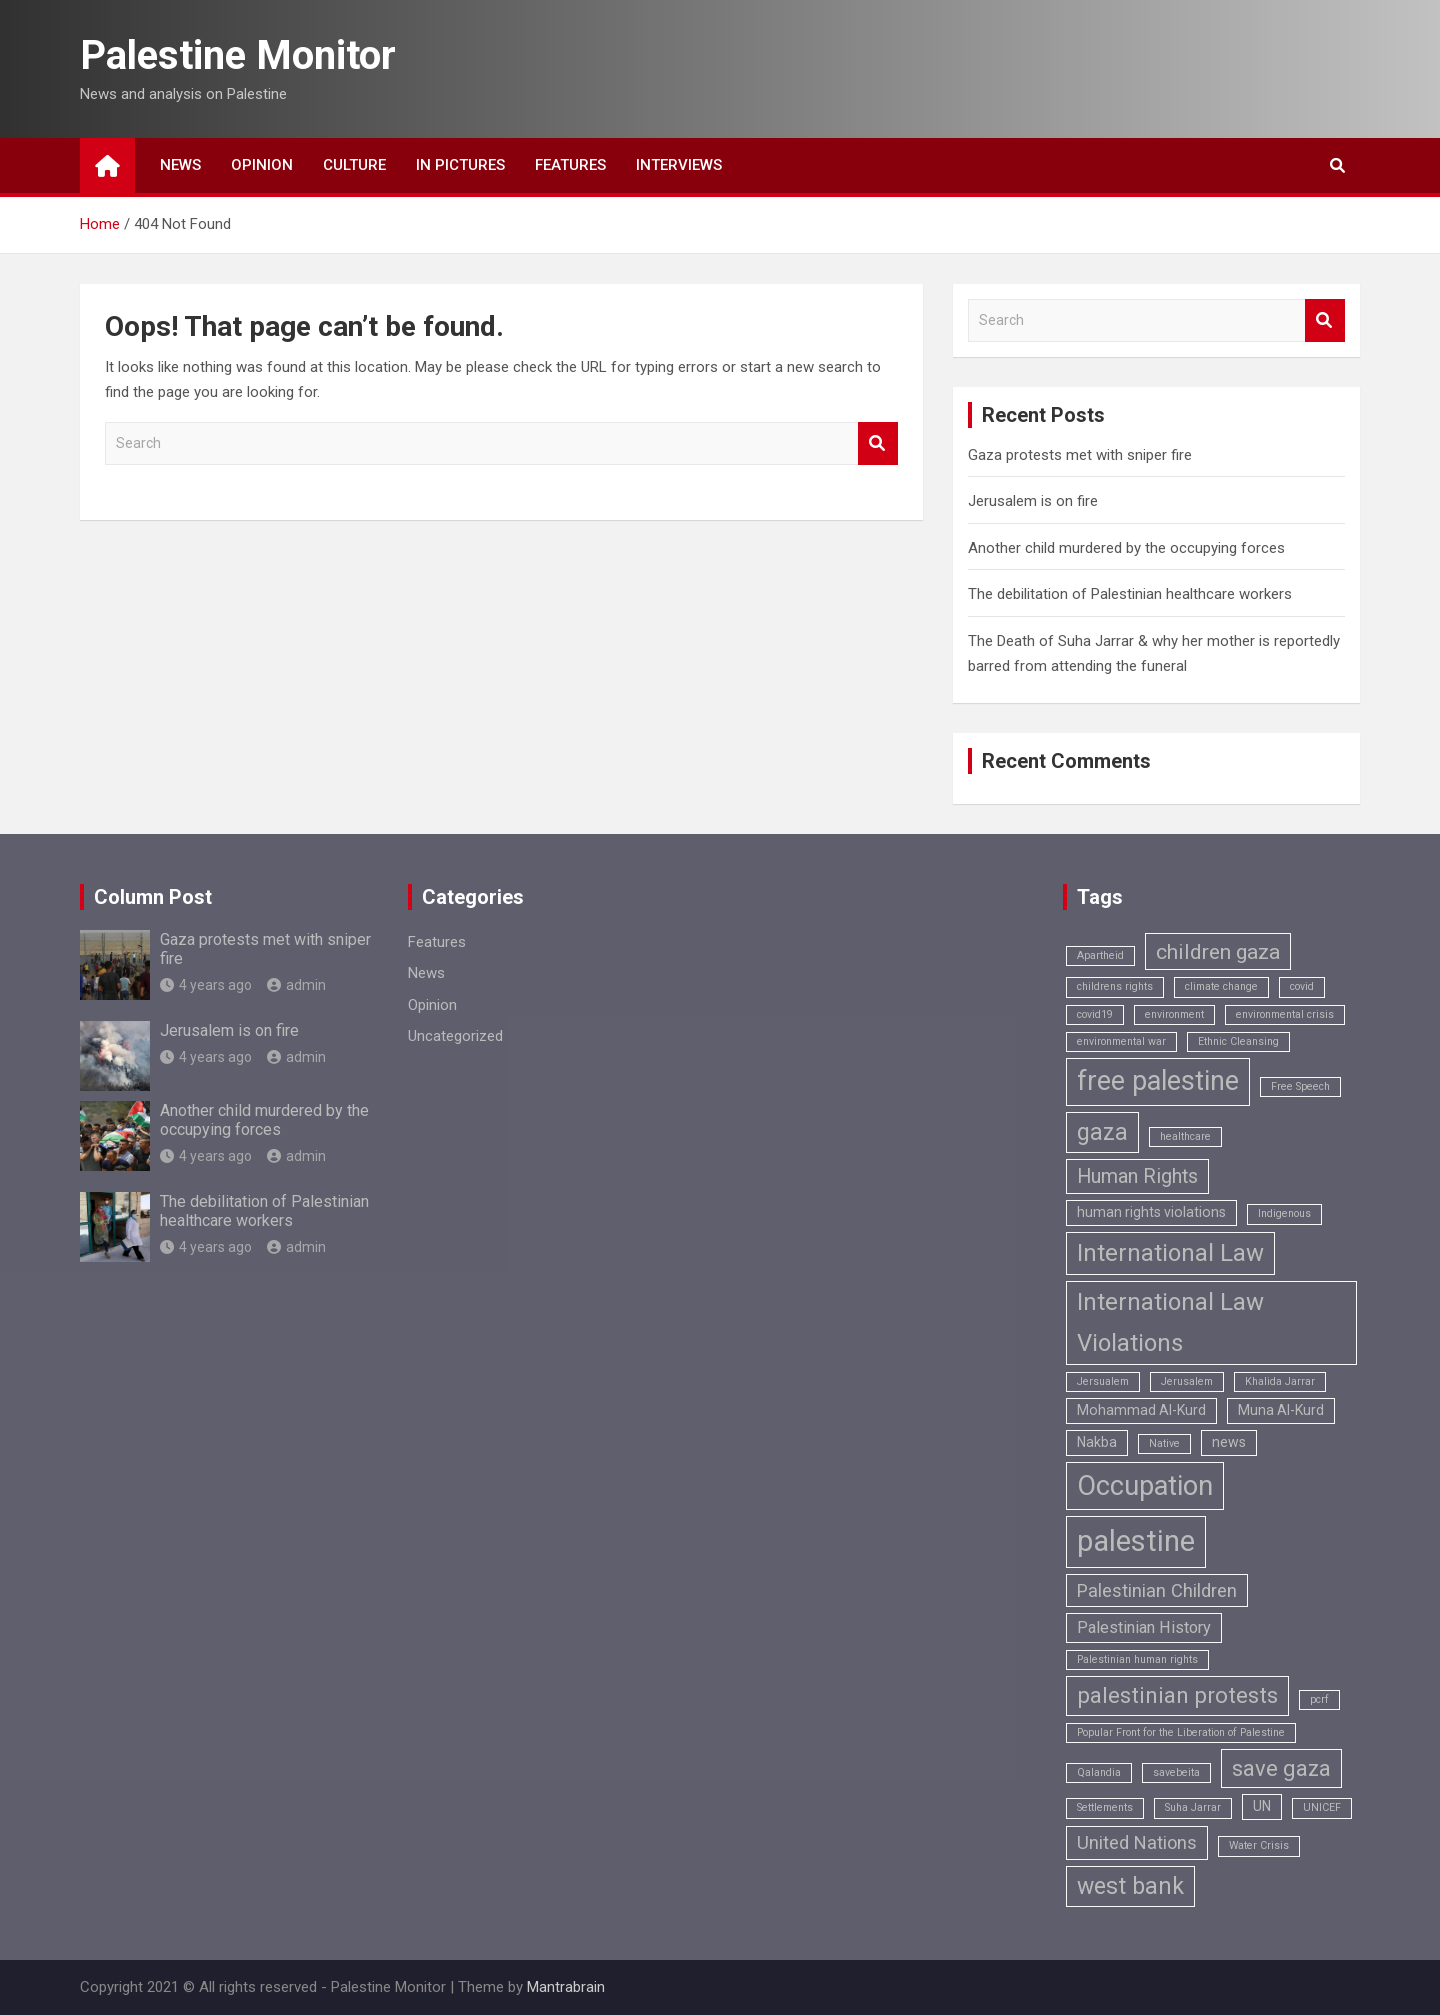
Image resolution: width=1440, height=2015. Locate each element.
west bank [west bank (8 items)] (1130, 1886)
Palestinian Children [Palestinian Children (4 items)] (1157, 1590)
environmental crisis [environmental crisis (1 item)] (1285, 1014)
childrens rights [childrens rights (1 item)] (1115, 986)
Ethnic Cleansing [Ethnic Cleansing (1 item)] (1238, 1041)
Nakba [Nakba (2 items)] (1097, 1442)
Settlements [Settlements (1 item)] (1105, 1807)
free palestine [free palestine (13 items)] (1158, 1081)
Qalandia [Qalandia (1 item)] (1099, 1772)
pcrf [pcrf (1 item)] (1319, 1699)
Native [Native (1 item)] (1164, 1443)
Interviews (679, 165)
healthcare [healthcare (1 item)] (1185, 1136)
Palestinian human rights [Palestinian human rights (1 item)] (1137, 1659)
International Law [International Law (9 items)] (1170, 1253)
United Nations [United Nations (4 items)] (1137, 1842)
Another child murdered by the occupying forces (1126, 548)
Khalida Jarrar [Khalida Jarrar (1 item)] (1280, 1381)
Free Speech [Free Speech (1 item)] (1300, 1086)
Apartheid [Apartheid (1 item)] (1100, 955)
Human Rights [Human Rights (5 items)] (1137, 1176)
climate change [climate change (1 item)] (1221, 986)
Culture (354, 165)
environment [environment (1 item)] (1174, 1014)
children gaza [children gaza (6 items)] (1218, 951)
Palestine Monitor (238, 55)
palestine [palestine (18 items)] (1136, 1541)
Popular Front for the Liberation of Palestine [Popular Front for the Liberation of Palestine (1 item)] (1181, 1732)
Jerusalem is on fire (1033, 501)
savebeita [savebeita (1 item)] (1176, 1772)
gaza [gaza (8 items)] (1102, 1132)
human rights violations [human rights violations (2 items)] (1151, 1212)
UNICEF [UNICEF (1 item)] (1322, 1807)
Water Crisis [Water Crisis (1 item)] (1259, 1845)
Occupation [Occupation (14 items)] (1145, 1486)
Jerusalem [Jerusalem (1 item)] (1187, 1381)
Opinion (262, 165)
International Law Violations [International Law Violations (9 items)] (1170, 1322)
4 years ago (206, 985)
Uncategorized (455, 1036)
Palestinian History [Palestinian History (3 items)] (1144, 1627)
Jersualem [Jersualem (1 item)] (1103, 1381)
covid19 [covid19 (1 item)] (1095, 1014)
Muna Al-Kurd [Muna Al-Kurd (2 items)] (1281, 1410)
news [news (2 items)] (1229, 1442)
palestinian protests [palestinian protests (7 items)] (1177, 1695)
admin (296, 985)
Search (878, 443)
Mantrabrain (566, 1987)
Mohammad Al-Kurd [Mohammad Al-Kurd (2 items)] (1141, 1410)
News (180, 165)
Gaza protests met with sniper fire (1080, 455)
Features (570, 165)
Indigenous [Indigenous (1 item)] (1284, 1213)
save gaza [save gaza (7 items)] (1281, 1768)
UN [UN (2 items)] (1262, 1806)
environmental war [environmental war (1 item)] (1121, 1041)
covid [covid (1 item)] (1302, 986)
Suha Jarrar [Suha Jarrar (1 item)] (1193, 1807)
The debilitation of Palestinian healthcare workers (1130, 594)
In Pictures (460, 165)
